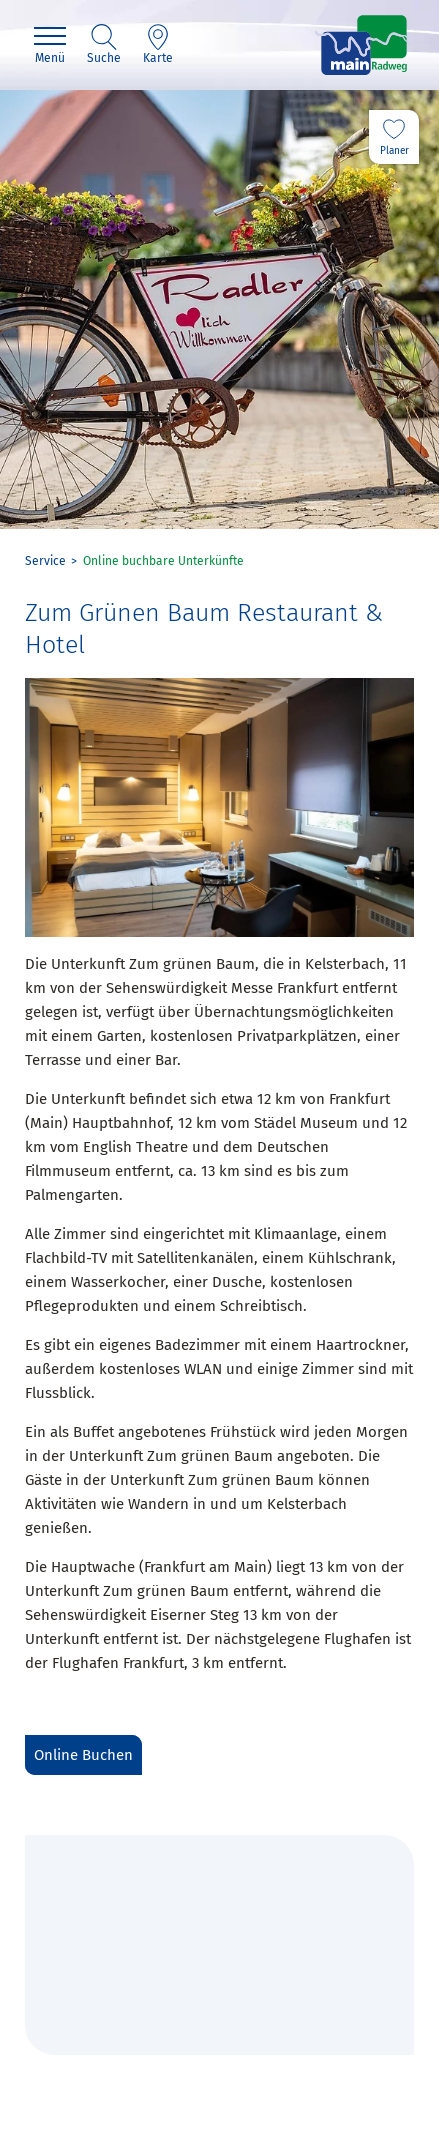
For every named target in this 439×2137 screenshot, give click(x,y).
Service (45, 561)
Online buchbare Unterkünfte (163, 561)
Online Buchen (83, 1755)
